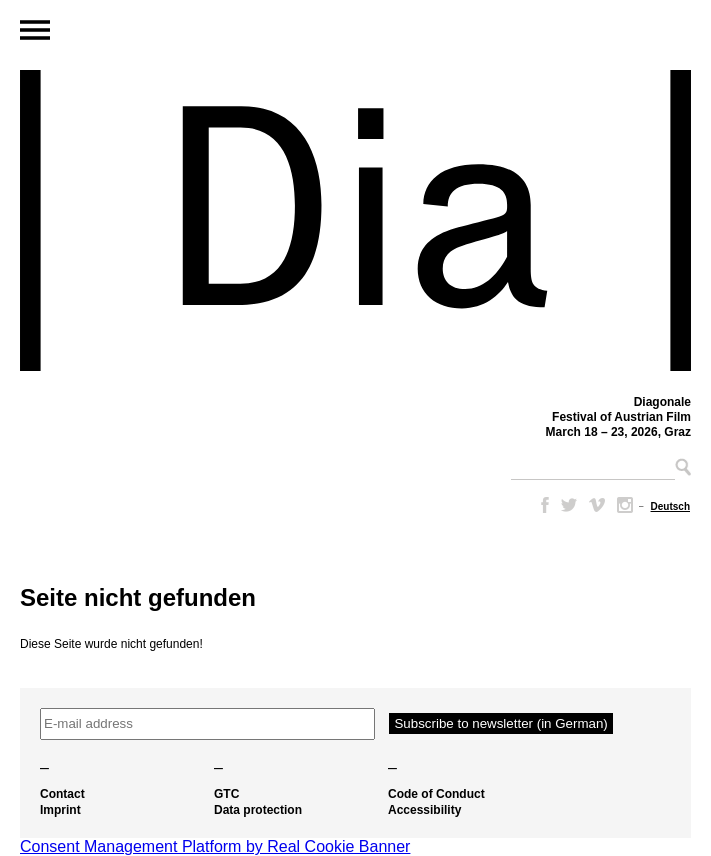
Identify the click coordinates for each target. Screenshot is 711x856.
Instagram (625, 505)
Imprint (60, 810)
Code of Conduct (436, 794)
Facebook (541, 505)
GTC (226, 794)
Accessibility (424, 810)
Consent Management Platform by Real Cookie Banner (215, 846)
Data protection (258, 810)
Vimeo (597, 505)
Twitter (569, 505)
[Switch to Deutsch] (670, 506)
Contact (62, 794)
